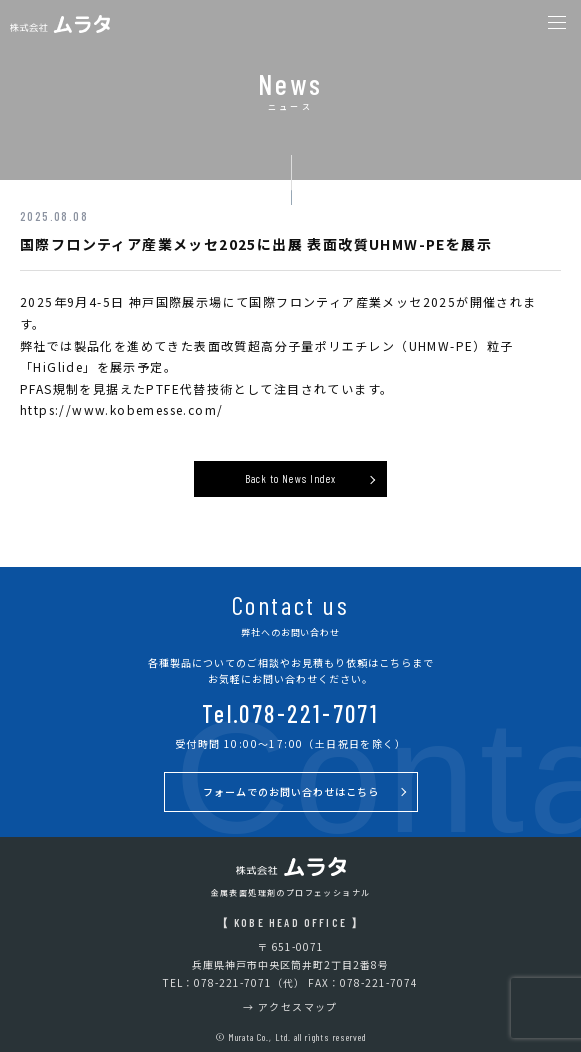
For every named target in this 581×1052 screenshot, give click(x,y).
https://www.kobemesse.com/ (121, 409)
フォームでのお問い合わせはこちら (291, 791)
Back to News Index (291, 478)
